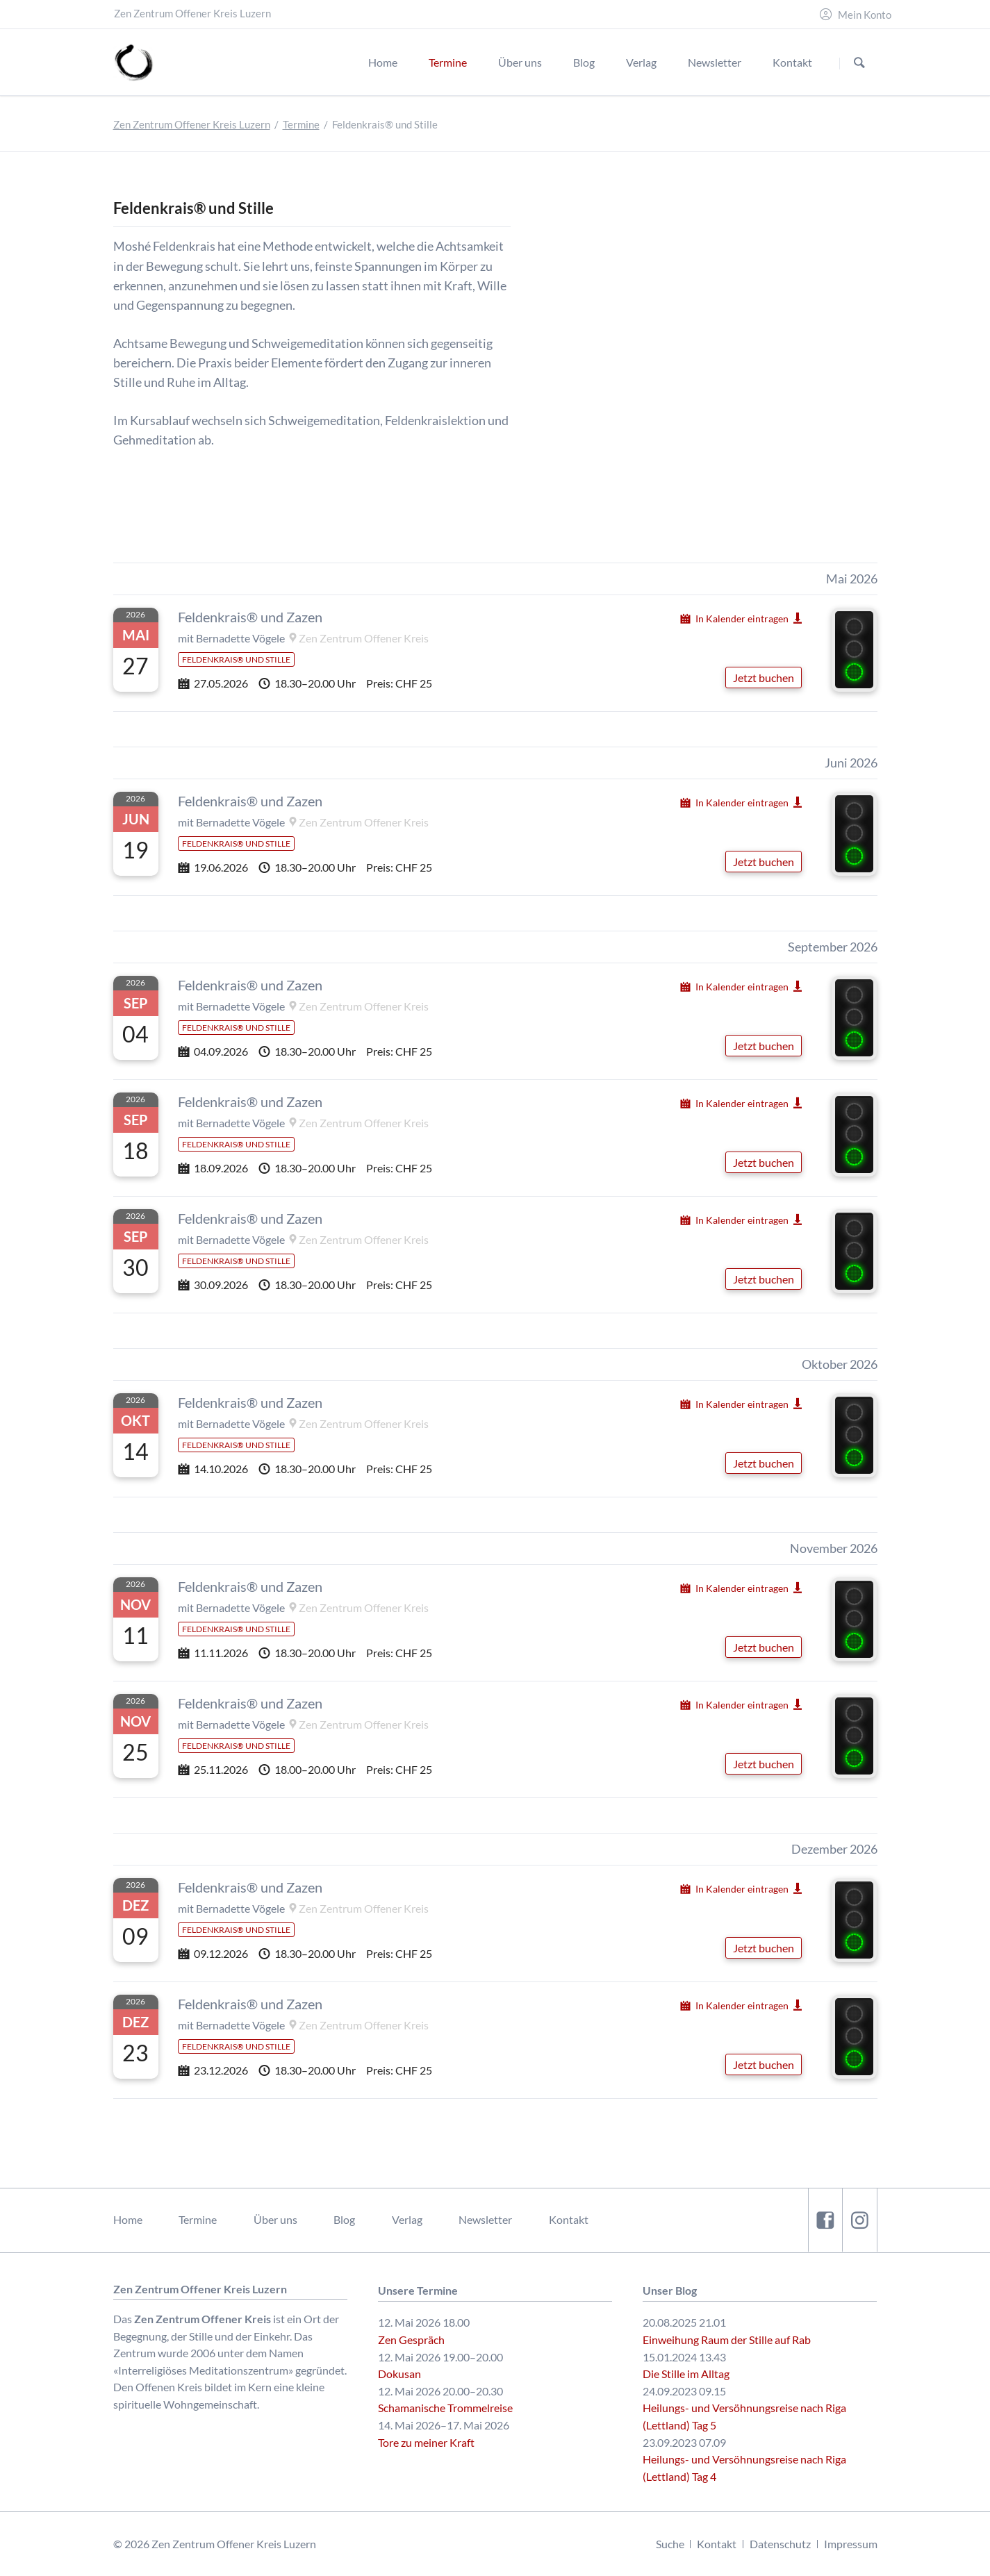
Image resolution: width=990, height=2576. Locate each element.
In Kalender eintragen (742, 618)
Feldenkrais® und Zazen (250, 616)
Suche (670, 2543)
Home (127, 2219)
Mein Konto (864, 15)
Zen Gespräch (411, 2339)
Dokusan (399, 2373)
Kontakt (568, 2219)
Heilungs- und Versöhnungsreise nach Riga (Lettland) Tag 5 (744, 2416)
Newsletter (485, 2219)
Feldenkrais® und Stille (236, 659)
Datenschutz (780, 2543)
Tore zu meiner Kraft (426, 2442)
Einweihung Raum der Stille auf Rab (727, 2339)
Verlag (407, 2219)
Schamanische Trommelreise (445, 2407)
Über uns (275, 2219)
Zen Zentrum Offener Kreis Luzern (191, 125)
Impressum (850, 2543)
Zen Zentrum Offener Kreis (364, 638)
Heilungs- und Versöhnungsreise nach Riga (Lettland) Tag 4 (744, 2467)
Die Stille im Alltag (686, 2373)
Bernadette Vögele (240, 638)
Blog (344, 2219)
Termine (301, 125)
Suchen (859, 62)
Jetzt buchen (763, 677)
